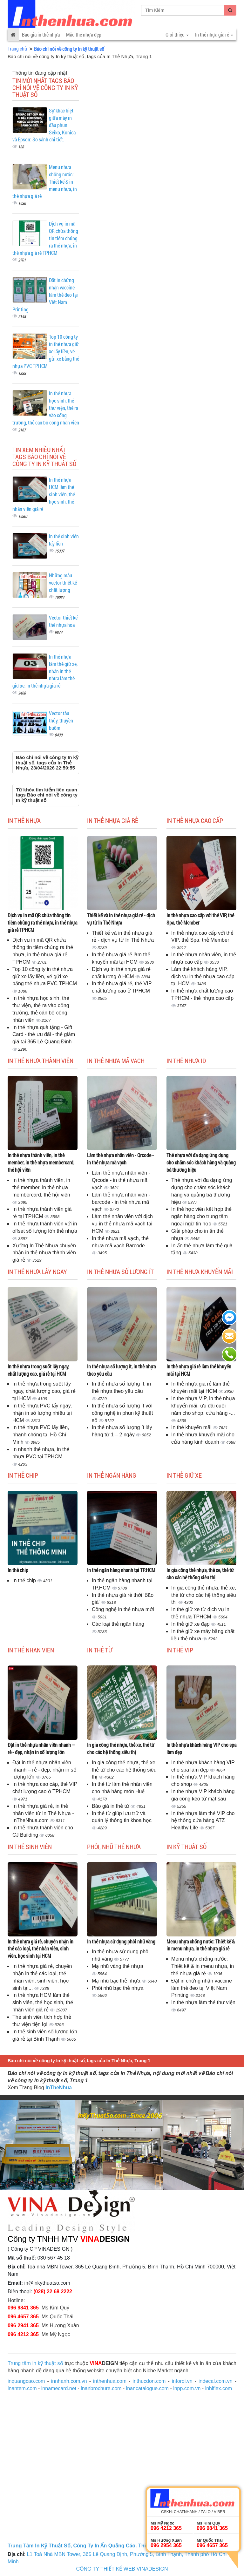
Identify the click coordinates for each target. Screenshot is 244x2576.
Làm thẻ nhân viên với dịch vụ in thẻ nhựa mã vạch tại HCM (122, 1224)
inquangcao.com (26, 2381)
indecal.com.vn (216, 2381)
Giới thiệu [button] (177, 34)
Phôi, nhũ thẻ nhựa (114, 1846)
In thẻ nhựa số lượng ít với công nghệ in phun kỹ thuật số (122, 1413)
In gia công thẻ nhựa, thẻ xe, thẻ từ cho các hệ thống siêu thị (200, 1574)
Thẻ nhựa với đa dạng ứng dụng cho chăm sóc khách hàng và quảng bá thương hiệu (201, 1162)
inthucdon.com (149, 2381)
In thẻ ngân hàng (111, 1475)
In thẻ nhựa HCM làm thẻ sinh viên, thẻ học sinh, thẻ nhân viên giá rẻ (42, 2002)
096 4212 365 (23, 2334)
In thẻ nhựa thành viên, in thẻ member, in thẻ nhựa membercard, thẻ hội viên (41, 1162)
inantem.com (22, 2388)
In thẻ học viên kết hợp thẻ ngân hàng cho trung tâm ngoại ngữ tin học (201, 1216)
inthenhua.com (109, 2381)
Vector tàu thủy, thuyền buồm (61, 720)
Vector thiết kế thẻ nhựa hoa (63, 621)
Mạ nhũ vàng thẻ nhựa (117, 1966)
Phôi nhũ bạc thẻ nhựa (117, 1988)
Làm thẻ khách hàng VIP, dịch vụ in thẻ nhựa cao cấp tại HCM (202, 976)
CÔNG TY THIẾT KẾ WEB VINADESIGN (122, 2569)
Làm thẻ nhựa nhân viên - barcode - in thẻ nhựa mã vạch (121, 1202)
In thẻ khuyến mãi (192, 1427)
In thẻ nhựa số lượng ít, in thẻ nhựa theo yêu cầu (121, 1370)
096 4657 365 (23, 2316)
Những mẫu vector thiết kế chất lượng (63, 582)
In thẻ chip (23, 1475)
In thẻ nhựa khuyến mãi (199, 1271)
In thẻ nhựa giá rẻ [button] (214, 34)
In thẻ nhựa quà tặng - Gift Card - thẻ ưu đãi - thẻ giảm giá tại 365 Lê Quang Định (43, 1035)
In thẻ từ (99, 1650)
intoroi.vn (182, 2381)
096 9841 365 (23, 2307)
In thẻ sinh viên (30, 1846)
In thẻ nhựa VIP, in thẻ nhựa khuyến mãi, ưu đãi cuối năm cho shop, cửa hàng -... (203, 1406)
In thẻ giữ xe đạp (191, 1624)
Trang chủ (17, 48)
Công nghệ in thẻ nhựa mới (123, 1609)
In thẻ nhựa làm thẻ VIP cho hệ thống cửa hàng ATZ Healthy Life (202, 1821)
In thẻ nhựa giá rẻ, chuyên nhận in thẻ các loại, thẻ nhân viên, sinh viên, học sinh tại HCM (40, 1948)
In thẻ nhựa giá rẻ (112, 820)
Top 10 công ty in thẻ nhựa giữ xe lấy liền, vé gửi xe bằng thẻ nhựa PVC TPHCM (44, 976)
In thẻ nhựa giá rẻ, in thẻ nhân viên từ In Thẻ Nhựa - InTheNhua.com (43, 1813)
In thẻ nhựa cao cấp (194, 820)
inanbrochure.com (101, 2388)
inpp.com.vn (186, 2388)
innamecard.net (58, 2388)
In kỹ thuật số (186, 1846)
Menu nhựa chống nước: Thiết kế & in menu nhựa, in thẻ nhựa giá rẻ (200, 1945)
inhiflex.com (218, 2388)
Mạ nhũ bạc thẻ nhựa (117, 1980)
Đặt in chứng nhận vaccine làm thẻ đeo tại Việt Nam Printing (201, 1988)
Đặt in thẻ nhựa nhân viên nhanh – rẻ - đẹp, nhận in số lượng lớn (41, 1748)
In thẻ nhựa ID (186, 1060)
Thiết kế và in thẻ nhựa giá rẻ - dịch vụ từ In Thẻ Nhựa (121, 919)
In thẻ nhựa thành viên (40, 1060)
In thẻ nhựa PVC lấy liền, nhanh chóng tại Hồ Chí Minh (40, 1435)
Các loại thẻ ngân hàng (118, 1624)
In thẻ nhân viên (31, 1650)
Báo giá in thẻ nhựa (41, 34)
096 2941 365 (23, 2325)
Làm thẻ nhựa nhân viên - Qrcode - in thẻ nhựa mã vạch (120, 1159)
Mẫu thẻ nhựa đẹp (83, 34)
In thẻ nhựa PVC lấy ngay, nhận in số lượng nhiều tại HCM (42, 1413)
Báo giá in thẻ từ (111, 1806)
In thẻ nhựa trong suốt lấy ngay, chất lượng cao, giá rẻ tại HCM (38, 1370)
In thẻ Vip (179, 1650)
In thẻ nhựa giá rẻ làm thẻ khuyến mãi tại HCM (198, 1370)
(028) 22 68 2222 (52, 2291)
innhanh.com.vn (69, 2381)
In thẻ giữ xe (184, 1475)
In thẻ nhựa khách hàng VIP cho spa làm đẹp (201, 1748)
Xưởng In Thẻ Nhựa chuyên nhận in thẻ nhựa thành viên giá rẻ (44, 1253)
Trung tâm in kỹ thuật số (35, 2363)
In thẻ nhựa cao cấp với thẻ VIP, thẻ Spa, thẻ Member (200, 919)
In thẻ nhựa (24, 820)
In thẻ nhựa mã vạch (116, 1060)
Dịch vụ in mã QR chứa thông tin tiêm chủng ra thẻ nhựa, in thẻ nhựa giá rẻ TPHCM (42, 922)
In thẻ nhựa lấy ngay (37, 1271)
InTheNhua (58, 2087)
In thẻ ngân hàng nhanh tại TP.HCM (121, 1570)
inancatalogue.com (147, 2388)
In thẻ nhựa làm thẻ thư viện (203, 2002)
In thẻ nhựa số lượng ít (120, 1271)
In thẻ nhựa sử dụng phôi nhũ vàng (121, 1941)
